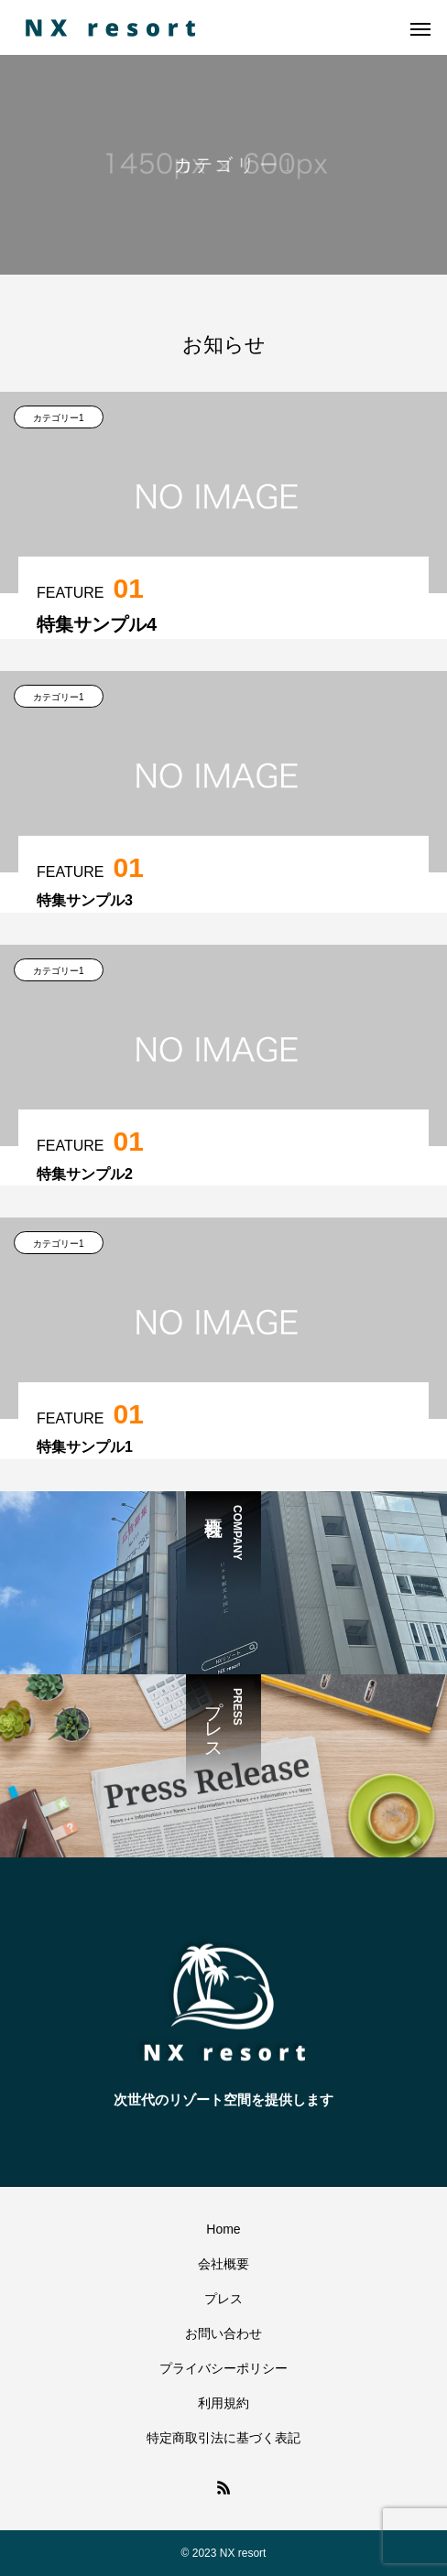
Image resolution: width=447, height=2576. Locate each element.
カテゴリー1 (58, 418)
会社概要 (223, 2264)
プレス (223, 2298)
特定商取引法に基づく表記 (223, 2437)
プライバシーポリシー (223, 2368)
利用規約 (223, 2403)
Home (223, 2229)
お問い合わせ (223, 2333)
